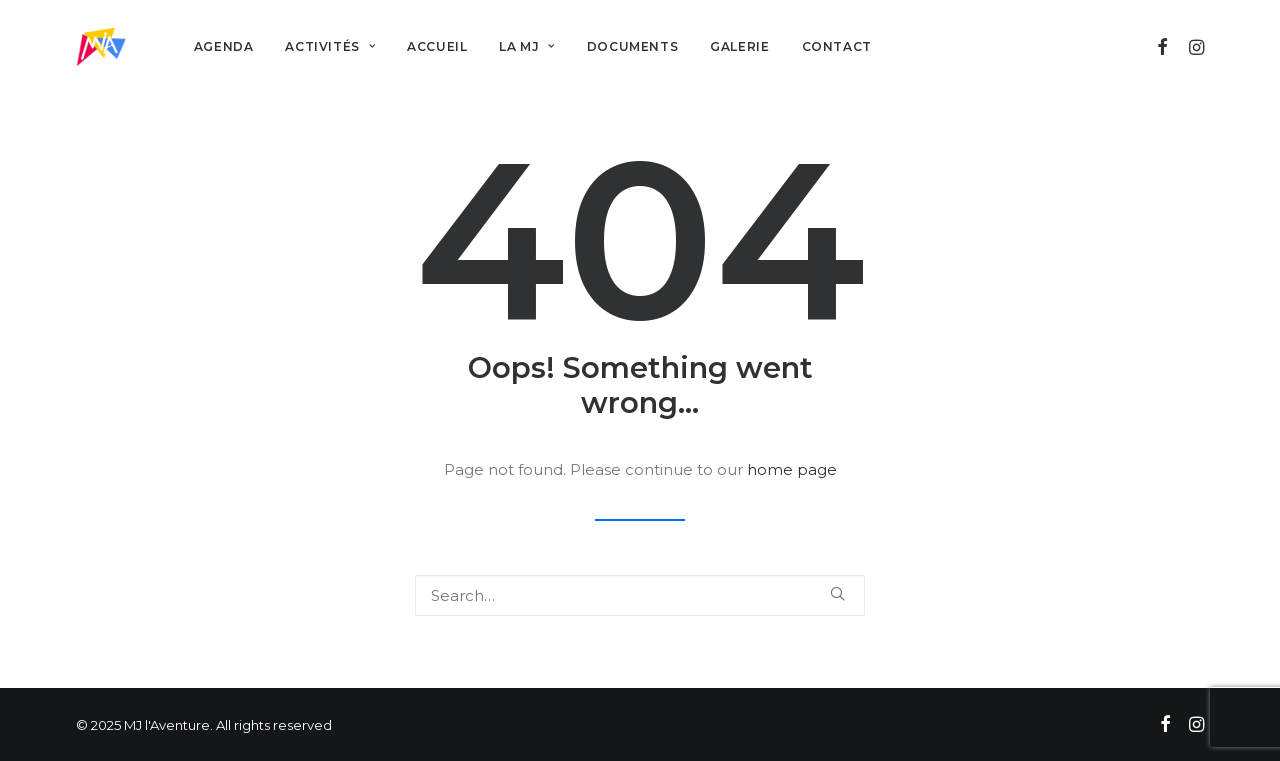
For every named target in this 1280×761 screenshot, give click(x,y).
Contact (837, 46)
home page (792, 469)
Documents (632, 46)
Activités (330, 46)
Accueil (437, 46)
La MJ (526, 46)
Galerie (739, 46)
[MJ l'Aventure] (101, 47)
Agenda (224, 46)
